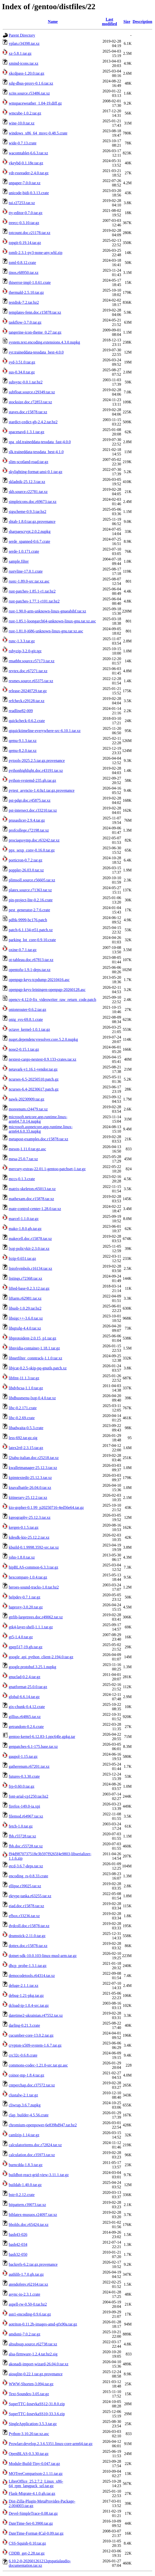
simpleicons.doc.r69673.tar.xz (32, 501)
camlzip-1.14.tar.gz (24, 2135)
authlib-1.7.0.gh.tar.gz (26, 2274)
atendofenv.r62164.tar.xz (28, 2284)
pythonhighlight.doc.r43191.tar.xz (36, 770)
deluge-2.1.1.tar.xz (23, 1985)
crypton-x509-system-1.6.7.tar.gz (35, 2045)
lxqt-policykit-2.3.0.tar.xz (29, 1248)
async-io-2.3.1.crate (24, 2294)
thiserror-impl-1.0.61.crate (30, 282)
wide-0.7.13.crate (23, 143)
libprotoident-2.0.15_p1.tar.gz (32, 1338)
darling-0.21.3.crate (24, 2025)
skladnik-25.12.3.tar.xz (27, 482)
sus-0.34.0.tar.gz (22, 372)
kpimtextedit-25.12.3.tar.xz (30, 1477)
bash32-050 (18, 2254)
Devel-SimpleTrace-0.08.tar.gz (33, 2513)
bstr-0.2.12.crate (22, 2195)
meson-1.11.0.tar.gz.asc (27, 1149)
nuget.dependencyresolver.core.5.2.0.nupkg (43, 1039)
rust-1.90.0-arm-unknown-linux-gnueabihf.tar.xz (47, 611)
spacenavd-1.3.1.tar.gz (26, 432)
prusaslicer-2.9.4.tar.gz (27, 820)
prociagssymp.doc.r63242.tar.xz (34, 840)
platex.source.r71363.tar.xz (30, 890)
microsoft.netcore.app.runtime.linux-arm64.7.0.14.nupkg (38, 1119)
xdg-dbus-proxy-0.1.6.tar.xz (31, 83)
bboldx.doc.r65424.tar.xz (29, 2224)
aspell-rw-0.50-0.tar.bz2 (28, 2304)
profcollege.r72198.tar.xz (29, 830)
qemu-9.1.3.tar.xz (23, 740)
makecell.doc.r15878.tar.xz (30, 1238)
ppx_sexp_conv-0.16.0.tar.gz (32, 850)
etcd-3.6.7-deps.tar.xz (26, 1866)
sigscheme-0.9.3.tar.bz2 (27, 511)
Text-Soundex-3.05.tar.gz (29, 2394)
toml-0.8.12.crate (22, 262)
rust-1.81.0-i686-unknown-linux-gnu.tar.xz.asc (46, 631)
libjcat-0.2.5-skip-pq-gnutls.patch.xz (38, 1368)
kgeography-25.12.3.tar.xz (30, 1517)
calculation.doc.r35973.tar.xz (32, 2155)
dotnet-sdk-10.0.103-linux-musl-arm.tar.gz (43, 1956)
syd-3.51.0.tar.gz (22, 362)
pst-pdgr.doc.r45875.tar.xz (30, 800)
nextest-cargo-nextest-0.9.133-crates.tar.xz (42, 1059)
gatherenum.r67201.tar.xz (29, 1766)
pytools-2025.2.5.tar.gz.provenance (37, 760)
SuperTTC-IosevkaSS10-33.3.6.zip (37, 2414)
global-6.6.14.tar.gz (24, 1697)
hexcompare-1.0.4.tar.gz (28, 1577)
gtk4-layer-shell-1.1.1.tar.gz (31, 1627)
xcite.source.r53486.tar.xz (29, 93)
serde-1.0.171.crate (24, 551)
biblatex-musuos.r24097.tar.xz (33, 2214)
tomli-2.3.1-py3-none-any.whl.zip (35, 252)
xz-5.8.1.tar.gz (20, 53)
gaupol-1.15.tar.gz (23, 1756)
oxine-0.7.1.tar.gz (23, 950)
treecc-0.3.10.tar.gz (24, 223)
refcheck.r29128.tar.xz (26, 701)
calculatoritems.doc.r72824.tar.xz (35, 2145)
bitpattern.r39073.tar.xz (27, 2205)
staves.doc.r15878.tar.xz (28, 412)
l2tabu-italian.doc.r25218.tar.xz (34, 1458)
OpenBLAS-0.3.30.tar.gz (29, 2454)
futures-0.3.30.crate (24, 1776)
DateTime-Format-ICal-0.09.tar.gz (36, 2533)
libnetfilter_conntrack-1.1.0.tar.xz (35, 1358)
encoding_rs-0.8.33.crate (28, 1876)
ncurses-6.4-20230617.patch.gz (33, 1089)
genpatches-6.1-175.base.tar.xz (33, 1746)
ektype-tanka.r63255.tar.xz (30, 1896)
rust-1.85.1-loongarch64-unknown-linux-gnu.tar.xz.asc (52, 621)
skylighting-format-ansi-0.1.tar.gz (35, 472)
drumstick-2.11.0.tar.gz (27, 1936)
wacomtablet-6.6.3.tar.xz (28, 153)
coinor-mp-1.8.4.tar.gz (26, 2075)
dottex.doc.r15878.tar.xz (28, 1946)
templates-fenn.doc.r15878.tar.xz (35, 312)
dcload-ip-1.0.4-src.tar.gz (29, 2005)
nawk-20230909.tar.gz (26, 1099)
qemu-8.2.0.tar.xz (23, 750)
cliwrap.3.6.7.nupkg (25, 2105)
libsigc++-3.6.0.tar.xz (26, 1318)
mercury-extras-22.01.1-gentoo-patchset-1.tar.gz (47, 1169)
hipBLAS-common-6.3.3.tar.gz (33, 1567)
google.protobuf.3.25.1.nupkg (32, 1667)
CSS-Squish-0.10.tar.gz (27, 2543)
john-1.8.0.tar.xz (22, 1557)
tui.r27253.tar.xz (22, 203)
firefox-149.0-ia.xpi (24, 1806)
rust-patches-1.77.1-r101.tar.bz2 (34, 601)
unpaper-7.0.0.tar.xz (25, 183)
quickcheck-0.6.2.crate (27, 721)
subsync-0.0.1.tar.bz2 (26, 382)
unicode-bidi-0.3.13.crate (29, 193)
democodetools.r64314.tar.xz (32, 1975)
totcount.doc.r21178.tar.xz (29, 233)
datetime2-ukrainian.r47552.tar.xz (36, 2015)
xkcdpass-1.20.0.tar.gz (26, 73)
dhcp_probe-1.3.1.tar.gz (28, 1965)
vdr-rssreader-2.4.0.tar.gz (29, 173)
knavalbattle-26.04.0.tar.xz (30, 1487)
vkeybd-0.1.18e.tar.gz (26, 163)
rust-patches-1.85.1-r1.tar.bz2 (32, 591)
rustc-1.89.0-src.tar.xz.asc (29, 581)
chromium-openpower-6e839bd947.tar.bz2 (43, 2125)
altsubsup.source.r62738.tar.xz (33, 2344)
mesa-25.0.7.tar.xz (23, 1159)
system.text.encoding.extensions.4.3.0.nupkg (44, 342)
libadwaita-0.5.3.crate (26, 1428)
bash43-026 (18, 2234)
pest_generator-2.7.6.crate (29, 910)
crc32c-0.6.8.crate (23, 2055)
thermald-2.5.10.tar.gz (26, 292)
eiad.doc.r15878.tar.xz (26, 1906)
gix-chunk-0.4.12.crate (27, 1707)
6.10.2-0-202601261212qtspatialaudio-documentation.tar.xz (40, 2563)
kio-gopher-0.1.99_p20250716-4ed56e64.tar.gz (46, 1507)
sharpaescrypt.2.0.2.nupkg (30, 531)
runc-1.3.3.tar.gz (22, 641)
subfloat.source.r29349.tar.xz (32, 392)
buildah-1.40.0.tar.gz (25, 2185)
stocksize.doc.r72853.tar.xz (30, 402)
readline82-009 (21, 711)
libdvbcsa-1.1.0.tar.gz (26, 1388)
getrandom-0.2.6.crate (26, 1726)
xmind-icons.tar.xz (23, 63)
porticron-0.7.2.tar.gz (25, 860)
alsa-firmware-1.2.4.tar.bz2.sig (33, 2354)
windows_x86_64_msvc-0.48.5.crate (38, 133)
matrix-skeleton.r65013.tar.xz (32, 1189)
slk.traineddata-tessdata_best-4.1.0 (36, 452)
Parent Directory (22, 35)
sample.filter (19, 561)
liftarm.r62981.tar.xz (25, 1298)
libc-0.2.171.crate (23, 1408)
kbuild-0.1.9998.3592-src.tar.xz (34, 1547)
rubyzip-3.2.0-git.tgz (25, 651)
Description (142, 21)
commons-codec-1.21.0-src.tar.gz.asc (38, 2065)
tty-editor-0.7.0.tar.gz (26, 213)
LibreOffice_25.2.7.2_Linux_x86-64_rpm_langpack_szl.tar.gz (36, 2483)
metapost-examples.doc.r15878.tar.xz (38, 1139)
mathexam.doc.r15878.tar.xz (31, 1199)
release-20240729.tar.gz (28, 691)
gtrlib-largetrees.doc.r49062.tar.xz (36, 1617)
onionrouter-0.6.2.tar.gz (27, 1009)
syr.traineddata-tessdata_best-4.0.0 (36, 352)
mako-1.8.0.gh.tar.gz (25, 1229)
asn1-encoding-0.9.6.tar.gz (30, 2314)
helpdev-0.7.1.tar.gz (24, 1597)
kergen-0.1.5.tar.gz (24, 1527)
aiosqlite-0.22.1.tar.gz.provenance (35, 2374)
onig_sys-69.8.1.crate (26, 1019)
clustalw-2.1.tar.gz (23, 2095)
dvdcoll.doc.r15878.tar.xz (29, 1926)
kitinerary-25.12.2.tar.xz (28, 1497)
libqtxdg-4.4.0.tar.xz (25, 1328)
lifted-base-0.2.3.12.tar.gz (29, 1288)
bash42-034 (18, 2244)
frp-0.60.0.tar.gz (21, 1786)
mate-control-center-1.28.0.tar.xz (35, 1209)
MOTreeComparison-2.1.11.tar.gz (36, 2473)
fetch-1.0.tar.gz (21, 1826)
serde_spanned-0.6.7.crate (29, 541)
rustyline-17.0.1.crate (26, 571)
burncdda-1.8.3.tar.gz (26, 2165)
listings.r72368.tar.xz (25, 1278)
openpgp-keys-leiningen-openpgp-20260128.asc (47, 989)
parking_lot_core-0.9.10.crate (32, 940)
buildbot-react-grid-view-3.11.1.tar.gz (39, 2175)
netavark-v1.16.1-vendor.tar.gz (33, 1069)
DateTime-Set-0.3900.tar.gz (31, 2523)
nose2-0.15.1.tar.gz (24, 1049)
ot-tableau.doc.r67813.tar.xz (31, 960)
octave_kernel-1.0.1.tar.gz (29, 1029)
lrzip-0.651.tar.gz (22, 1258)
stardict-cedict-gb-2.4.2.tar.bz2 (33, 422)
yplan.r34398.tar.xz (24, 43)
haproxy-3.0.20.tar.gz (26, 1607)
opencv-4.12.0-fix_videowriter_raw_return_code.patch (52, 999)
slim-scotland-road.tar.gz (28, 462)
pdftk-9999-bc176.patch (28, 920)
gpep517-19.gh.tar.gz (26, 1647)
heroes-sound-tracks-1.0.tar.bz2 (34, 1587)
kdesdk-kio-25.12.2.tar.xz (29, 1537)
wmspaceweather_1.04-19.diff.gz (35, 103)
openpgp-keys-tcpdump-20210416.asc (39, 980)
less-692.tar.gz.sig (23, 1438)
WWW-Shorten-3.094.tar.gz (31, 2384)
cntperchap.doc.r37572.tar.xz (32, 2085)
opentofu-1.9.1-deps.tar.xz (30, 970)
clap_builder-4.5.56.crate (29, 2115)
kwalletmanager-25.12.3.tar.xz (33, 1468)
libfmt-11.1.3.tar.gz (24, 1378)
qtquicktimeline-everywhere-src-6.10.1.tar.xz (45, 731)
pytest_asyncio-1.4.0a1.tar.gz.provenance (41, 790)
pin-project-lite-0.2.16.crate (30, 900)
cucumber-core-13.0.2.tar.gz (31, 2035)
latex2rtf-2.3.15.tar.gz (26, 1448)
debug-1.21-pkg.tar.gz (26, 1995)
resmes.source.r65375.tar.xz (31, 681)
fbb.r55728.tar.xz (22, 1836)
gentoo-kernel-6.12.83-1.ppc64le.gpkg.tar (42, 1736)
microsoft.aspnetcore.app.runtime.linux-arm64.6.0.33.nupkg (41, 1129)
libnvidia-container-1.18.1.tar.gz (34, 1348)
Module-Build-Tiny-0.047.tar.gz (34, 2463)
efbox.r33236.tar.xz (24, 1916)
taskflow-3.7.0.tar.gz (25, 322)
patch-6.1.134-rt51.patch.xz (31, 930)
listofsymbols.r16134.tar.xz (30, 1268)
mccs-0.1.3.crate (22, 1179)
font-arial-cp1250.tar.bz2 (28, 1796)
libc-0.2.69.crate (22, 1418)
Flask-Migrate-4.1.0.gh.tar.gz (32, 2493)
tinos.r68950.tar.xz (24, 272)
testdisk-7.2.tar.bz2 (24, 302)
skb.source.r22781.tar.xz (28, 492)
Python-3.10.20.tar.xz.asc (29, 2434)
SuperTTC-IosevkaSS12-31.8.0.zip (37, 2404)
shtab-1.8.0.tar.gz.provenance (32, 521)
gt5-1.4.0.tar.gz (21, 1637)
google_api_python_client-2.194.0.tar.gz (41, 1657)
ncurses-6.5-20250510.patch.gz (33, 1079)
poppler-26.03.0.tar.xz (26, 870)
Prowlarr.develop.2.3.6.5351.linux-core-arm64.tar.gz (51, 2444)
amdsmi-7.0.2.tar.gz (24, 2334)
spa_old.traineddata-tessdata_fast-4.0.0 (40, 442)
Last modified (109, 21)
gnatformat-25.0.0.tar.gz (28, 1687)
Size (126, 21)
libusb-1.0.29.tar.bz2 (25, 1308)
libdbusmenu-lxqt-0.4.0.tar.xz (32, 1398)
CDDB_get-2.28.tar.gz (27, 2553)
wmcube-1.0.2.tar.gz (25, 113)
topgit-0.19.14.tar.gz (25, 243)
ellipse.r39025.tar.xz (25, 1886)
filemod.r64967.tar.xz (26, 1816)
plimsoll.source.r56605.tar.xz (32, 880)
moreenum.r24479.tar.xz (28, 1109)
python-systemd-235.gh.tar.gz (32, 780)
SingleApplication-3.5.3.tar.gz (33, 2424)
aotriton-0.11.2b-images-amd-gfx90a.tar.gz (43, 2324)
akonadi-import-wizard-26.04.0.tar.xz (38, 2364)
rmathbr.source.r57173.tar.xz (31, 661)
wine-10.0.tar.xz (22, 123)
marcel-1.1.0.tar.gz (24, 1219)
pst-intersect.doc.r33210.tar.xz (33, 810)
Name (53, 21)
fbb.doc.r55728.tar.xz (26, 1846)
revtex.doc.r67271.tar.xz (28, 671)
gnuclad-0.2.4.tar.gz (24, 1677)
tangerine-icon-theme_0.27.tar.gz (35, 332)
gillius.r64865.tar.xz (25, 1717)
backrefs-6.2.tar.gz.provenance (33, 2264)
